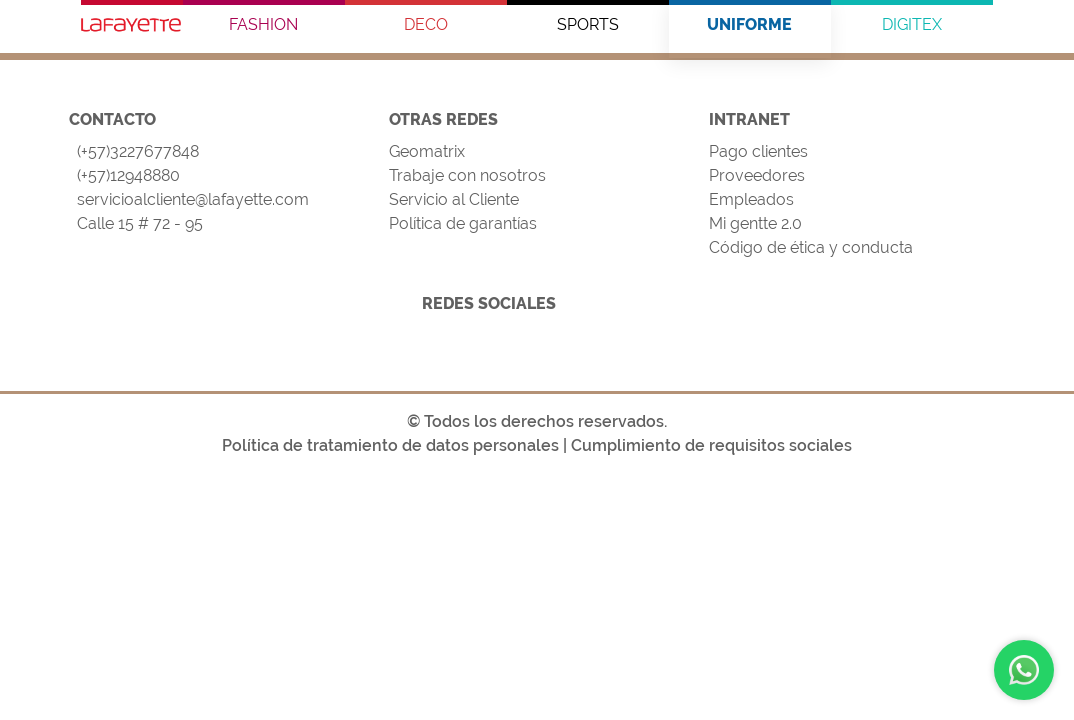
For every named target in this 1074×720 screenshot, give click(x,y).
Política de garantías (463, 223)
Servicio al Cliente (454, 199)
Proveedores (757, 175)
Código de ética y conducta (811, 247)
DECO (426, 24)
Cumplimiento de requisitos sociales (711, 445)
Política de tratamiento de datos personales (390, 445)
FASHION (263, 24)
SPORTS (588, 24)
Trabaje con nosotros (467, 175)
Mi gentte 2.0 (755, 223)
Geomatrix (427, 151)
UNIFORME (749, 24)
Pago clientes (758, 151)
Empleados (751, 199)
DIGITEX (912, 24)
